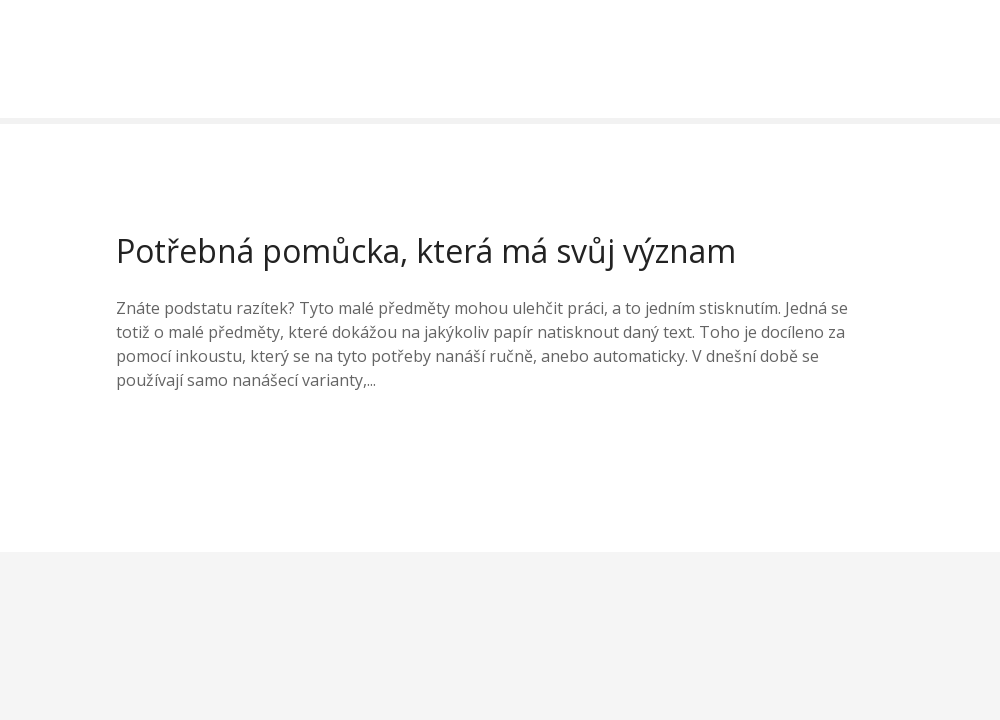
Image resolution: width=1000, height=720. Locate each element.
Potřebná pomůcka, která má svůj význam (426, 250)
